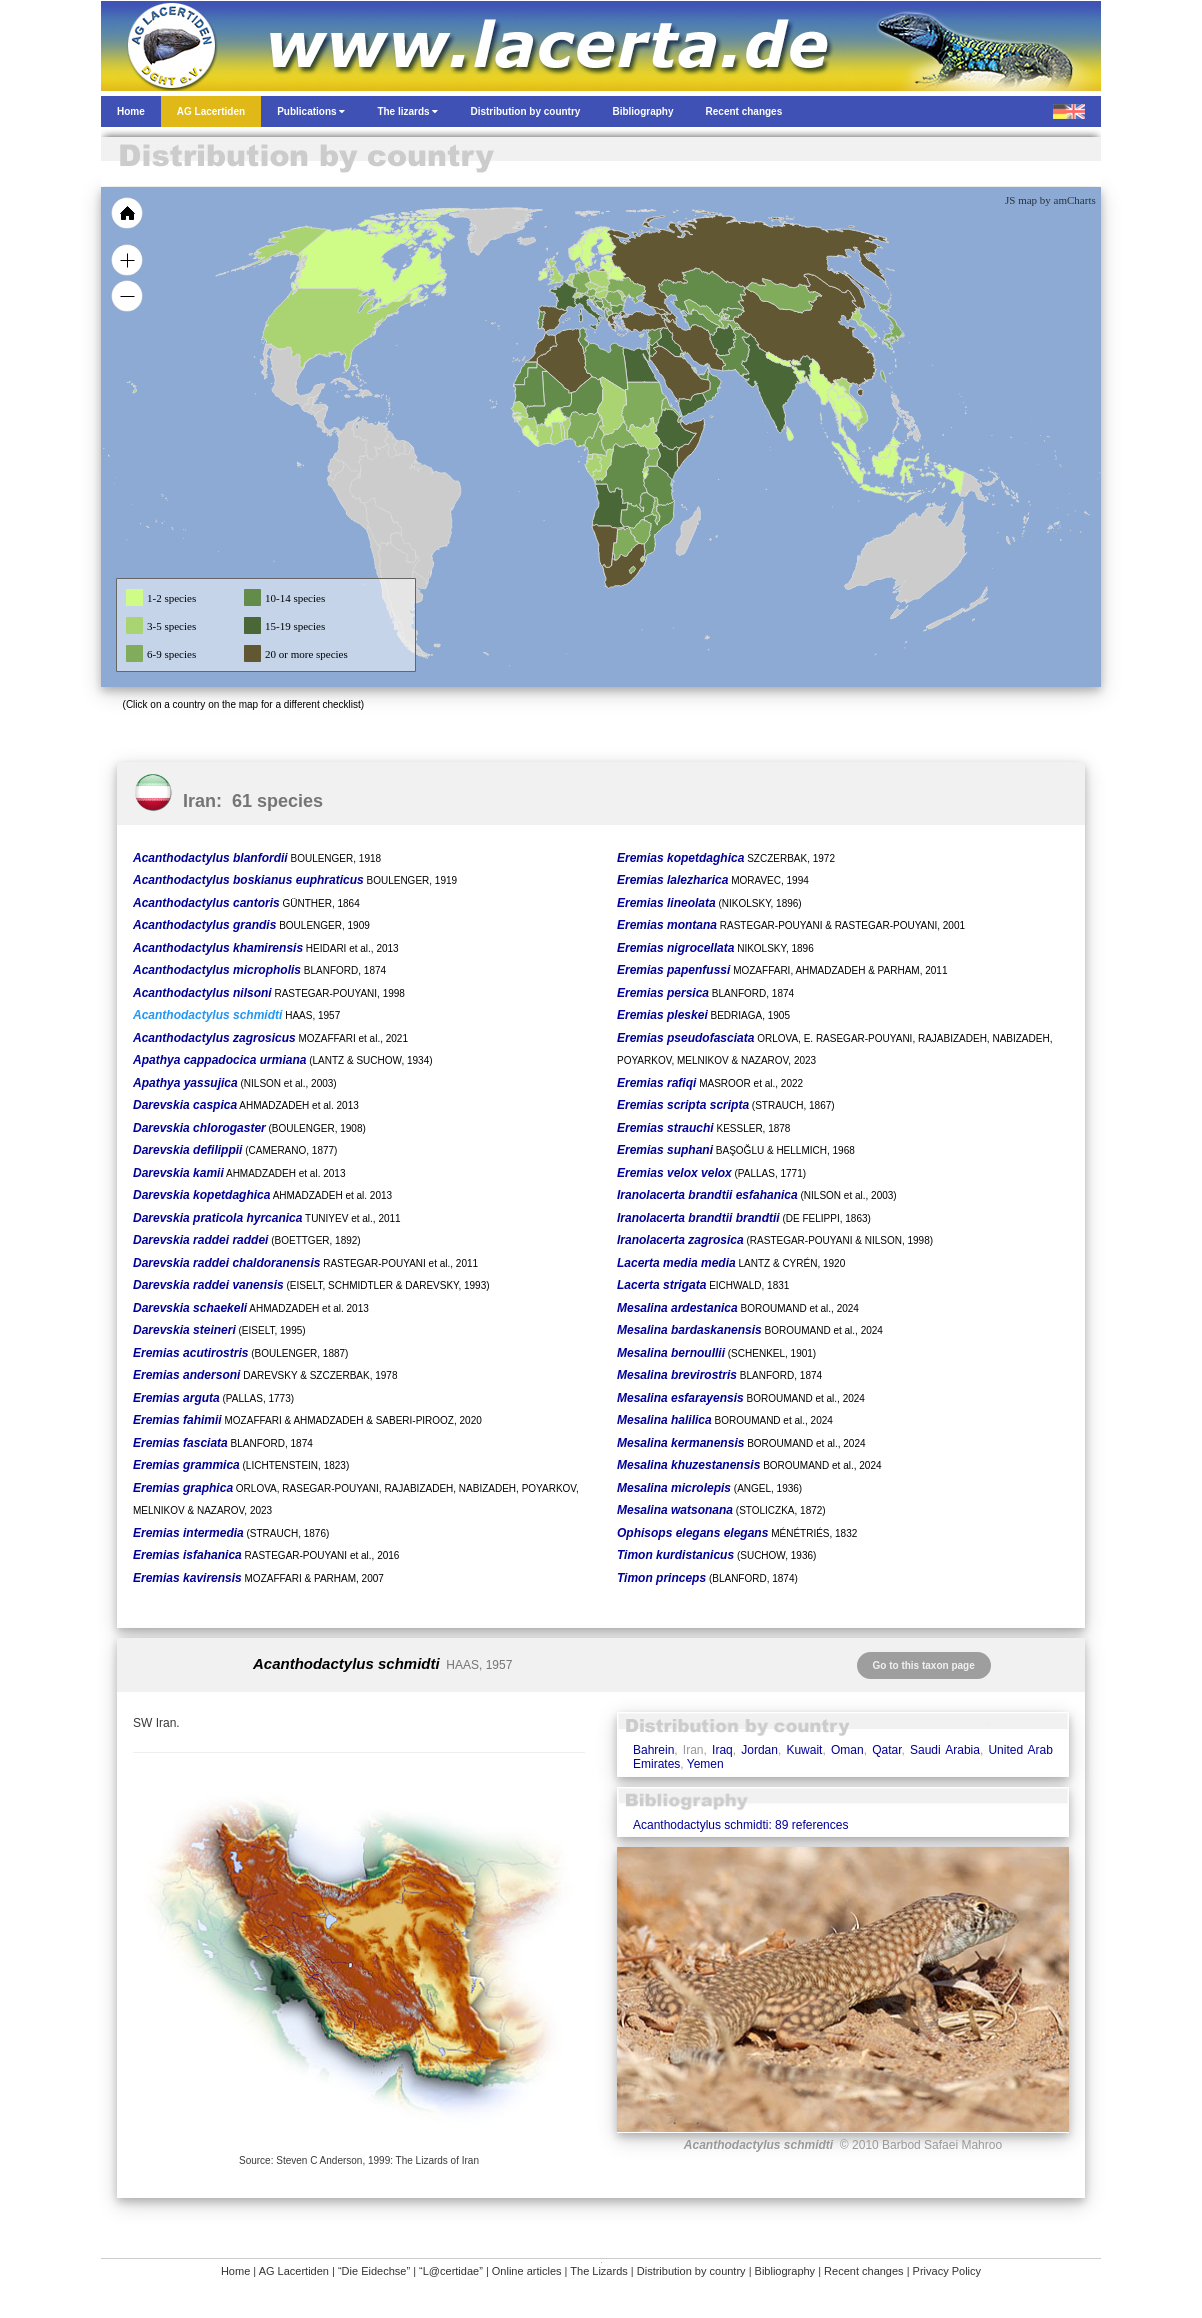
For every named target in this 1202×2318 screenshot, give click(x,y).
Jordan (759, 1750)
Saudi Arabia (945, 1750)
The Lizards (598, 2271)
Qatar (886, 1750)
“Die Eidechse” (374, 2271)
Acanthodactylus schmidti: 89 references (740, 1825)
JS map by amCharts (1050, 200)
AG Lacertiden (294, 2271)
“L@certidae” (451, 2271)
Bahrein (653, 1750)
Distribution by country (691, 2271)
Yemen (705, 1764)
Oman (847, 1750)
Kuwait (804, 1750)
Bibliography (785, 2271)
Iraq (722, 1750)
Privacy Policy (947, 2271)
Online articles (527, 2271)
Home (235, 2271)
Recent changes (864, 2271)
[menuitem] (703, 374)
